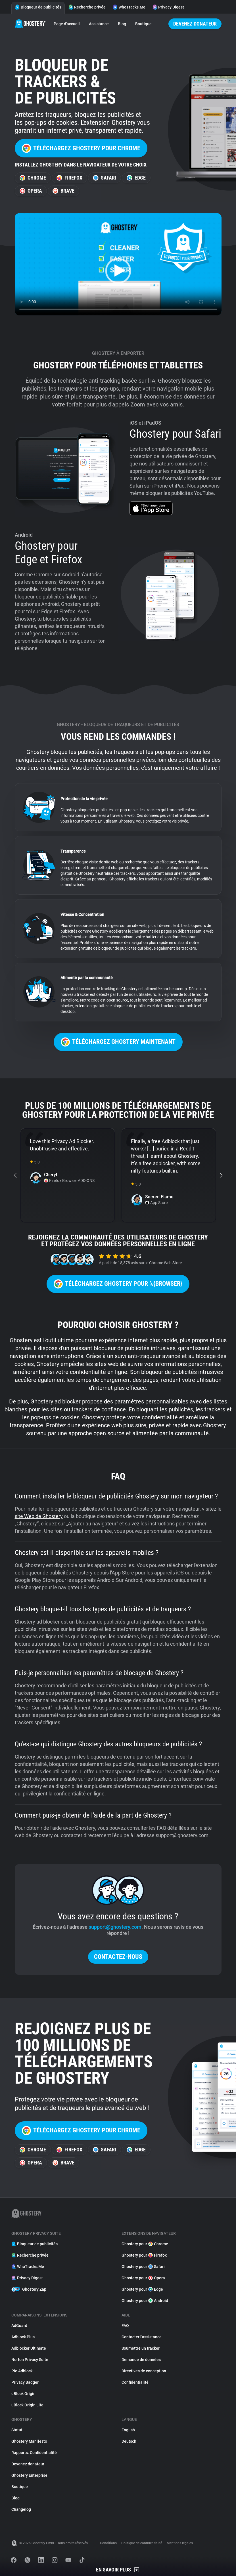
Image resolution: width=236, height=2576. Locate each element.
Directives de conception (144, 2371)
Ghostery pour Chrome (145, 2244)
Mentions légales (180, 2543)
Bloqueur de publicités (38, 7)
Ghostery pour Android (145, 2300)
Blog (122, 24)
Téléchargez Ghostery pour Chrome (81, 148)
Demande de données (141, 2359)
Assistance (99, 24)
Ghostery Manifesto (29, 2441)
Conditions (108, 2543)
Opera (31, 191)
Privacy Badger (25, 2382)
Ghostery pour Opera (143, 2278)
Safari (104, 178)
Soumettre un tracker (141, 2348)
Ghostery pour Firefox (144, 2255)
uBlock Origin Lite (27, 2405)
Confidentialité (135, 2382)
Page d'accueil (67, 24)
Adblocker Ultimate (28, 2348)
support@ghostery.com (115, 1927)
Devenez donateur (195, 24)
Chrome (33, 178)
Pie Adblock (22, 2371)
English (128, 2430)
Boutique (143, 24)
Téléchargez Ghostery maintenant (118, 1042)
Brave (63, 191)
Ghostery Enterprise (29, 2475)
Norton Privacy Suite (29, 2359)
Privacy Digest (168, 7)
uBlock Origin (23, 2393)
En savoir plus (118, 2569)
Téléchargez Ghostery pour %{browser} (118, 1284)
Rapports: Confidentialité (34, 2452)
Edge (136, 178)
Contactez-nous (118, 1956)
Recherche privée (87, 7)
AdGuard (19, 2325)
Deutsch (129, 2441)
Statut (16, 2430)
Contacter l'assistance (142, 2337)
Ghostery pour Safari (143, 2266)
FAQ (125, 2325)
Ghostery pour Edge (142, 2289)
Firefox (69, 178)
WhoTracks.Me (128, 7)
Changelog (21, 2509)
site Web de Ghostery (39, 1516)
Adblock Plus (23, 2337)
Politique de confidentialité (141, 2543)
